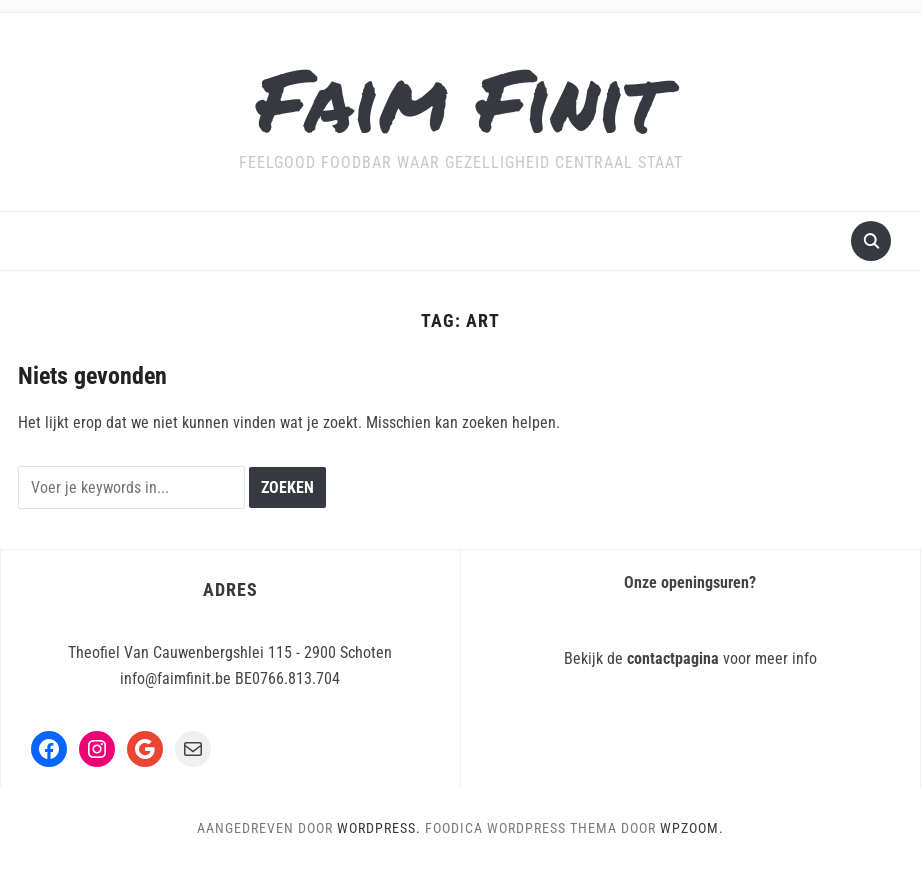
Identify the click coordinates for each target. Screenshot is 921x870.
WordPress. (379, 828)
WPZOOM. (692, 828)
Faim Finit (460, 98)
